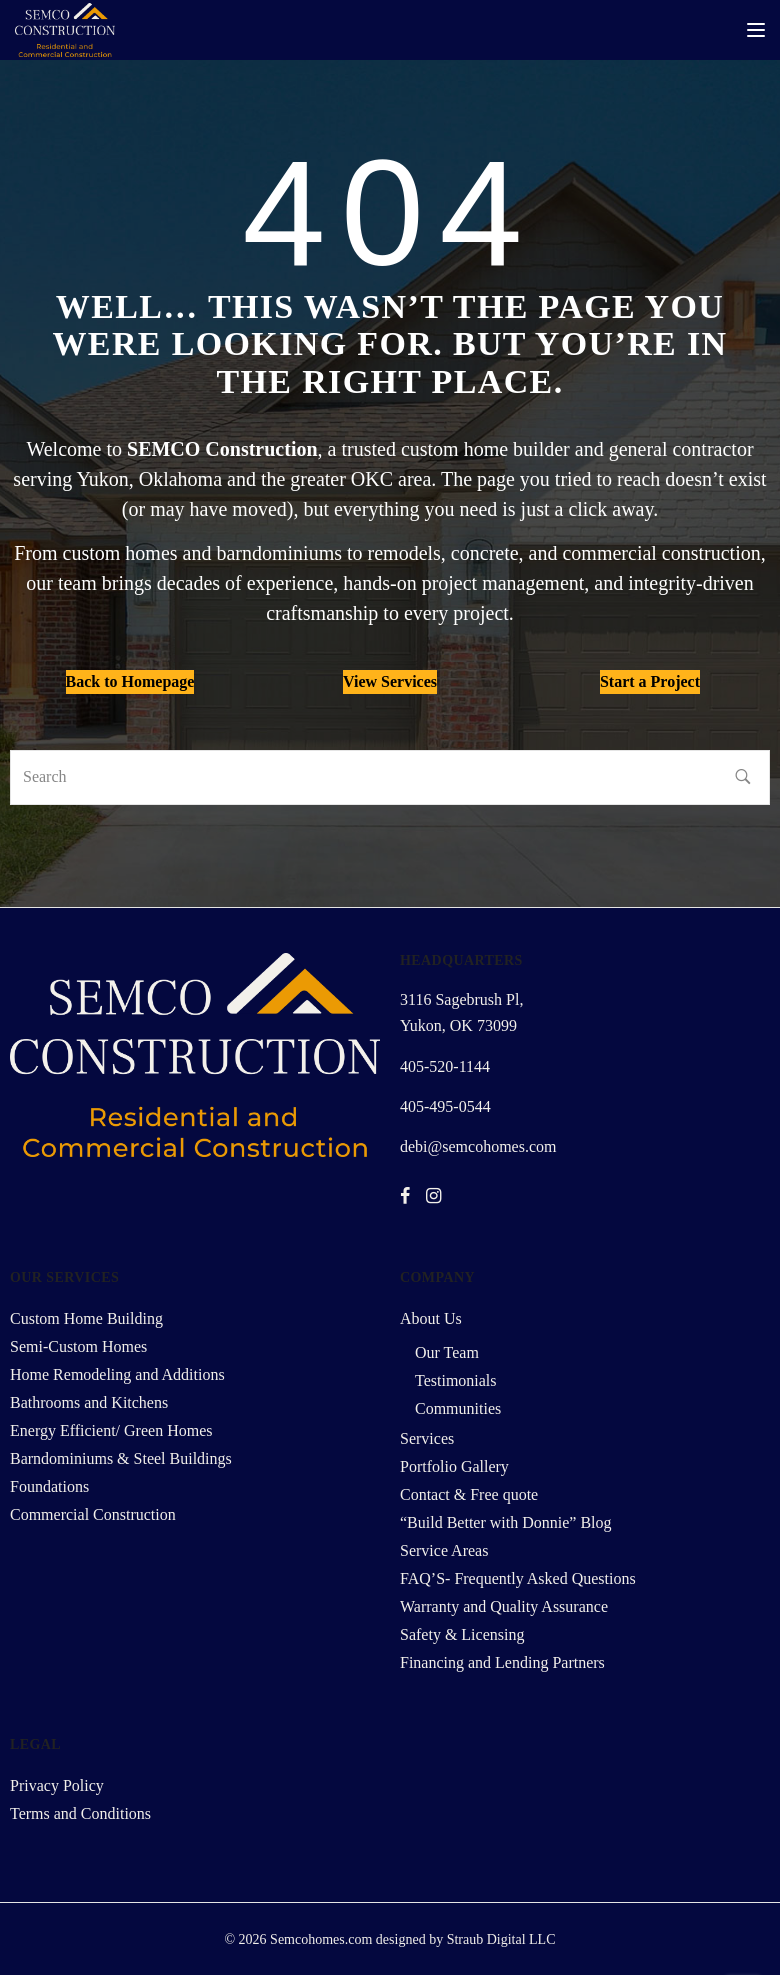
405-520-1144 (445, 1066)
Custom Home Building (86, 1318)
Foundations (49, 1486)
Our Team (447, 1352)
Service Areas (444, 1550)
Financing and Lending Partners (502, 1662)
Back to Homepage (130, 681)
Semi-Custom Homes (78, 1346)
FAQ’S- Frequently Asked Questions (518, 1578)
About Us (431, 1318)
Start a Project (650, 681)
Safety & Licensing (462, 1634)
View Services (390, 681)
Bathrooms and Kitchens (89, 1402)
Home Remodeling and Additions (117, 1374)
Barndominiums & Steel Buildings (121, 1458)
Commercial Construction (93, 1514)
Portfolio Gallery (454, 1466)
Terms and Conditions (80, 1813)
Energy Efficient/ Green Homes (111, 1430)
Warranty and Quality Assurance (504, 1606)
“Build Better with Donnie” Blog (506, 1522)
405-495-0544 (445, 1106)
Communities (458, 1408)
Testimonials (456, 1380)
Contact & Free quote (469, 1494)
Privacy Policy (57, 1785)
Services (427, 1438)
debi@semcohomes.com (478, 1146)
